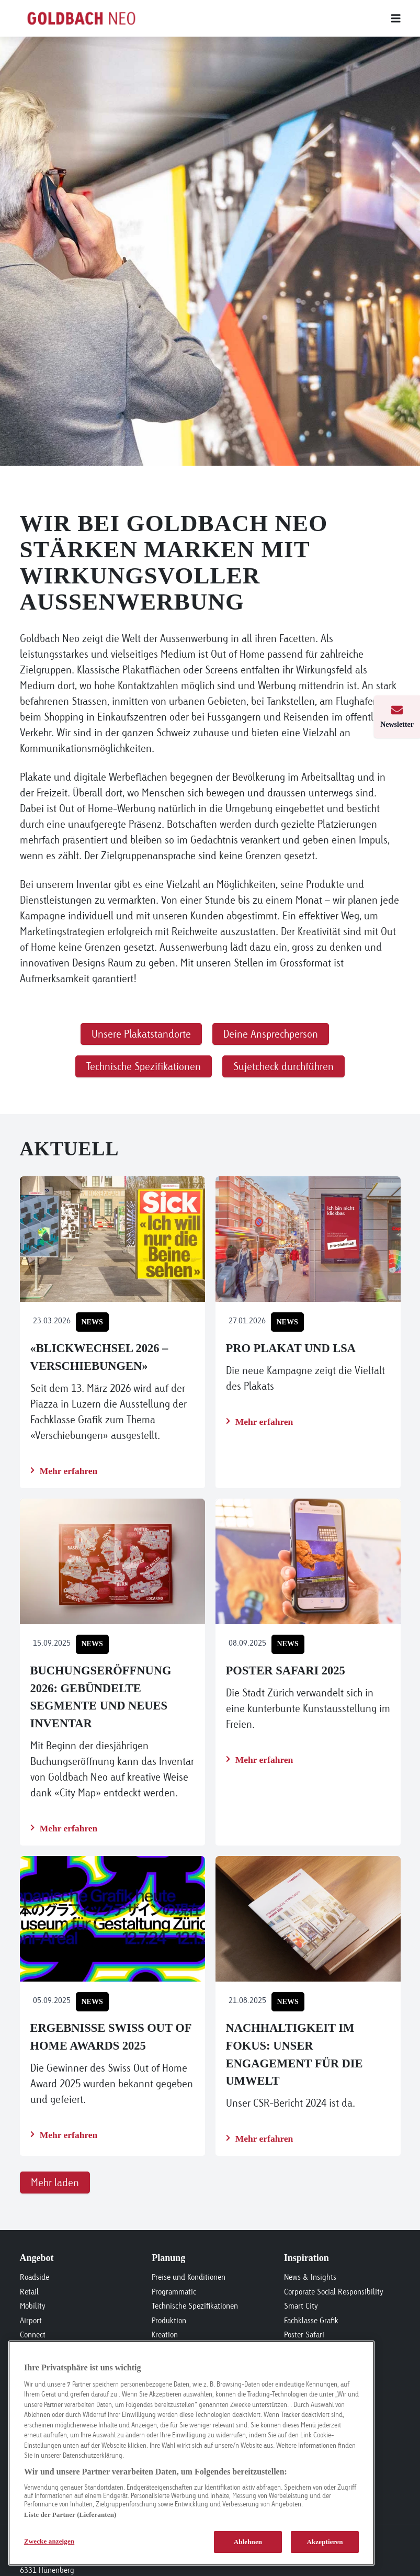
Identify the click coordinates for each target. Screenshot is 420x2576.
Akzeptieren (325, 2542)
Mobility (33, 2306)
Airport (31, 2320)
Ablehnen (248, 2542)
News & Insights (310, 2277)
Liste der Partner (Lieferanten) (70, 2514)
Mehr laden (55, 2182)
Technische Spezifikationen (195, 2306)
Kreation (165, 2334)
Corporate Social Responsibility (333, 2292)
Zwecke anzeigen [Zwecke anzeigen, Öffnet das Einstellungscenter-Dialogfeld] (49, 2541)
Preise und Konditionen (188, 2277)
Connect (33, 2334)
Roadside (34, 2277)
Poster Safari (304, 2334)
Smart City (301, 2306)
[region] (191, 2453)
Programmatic (174, 2292)
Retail (29, 2292)
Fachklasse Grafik (311, 2320)
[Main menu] (283, 18)
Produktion (169, 2320)
